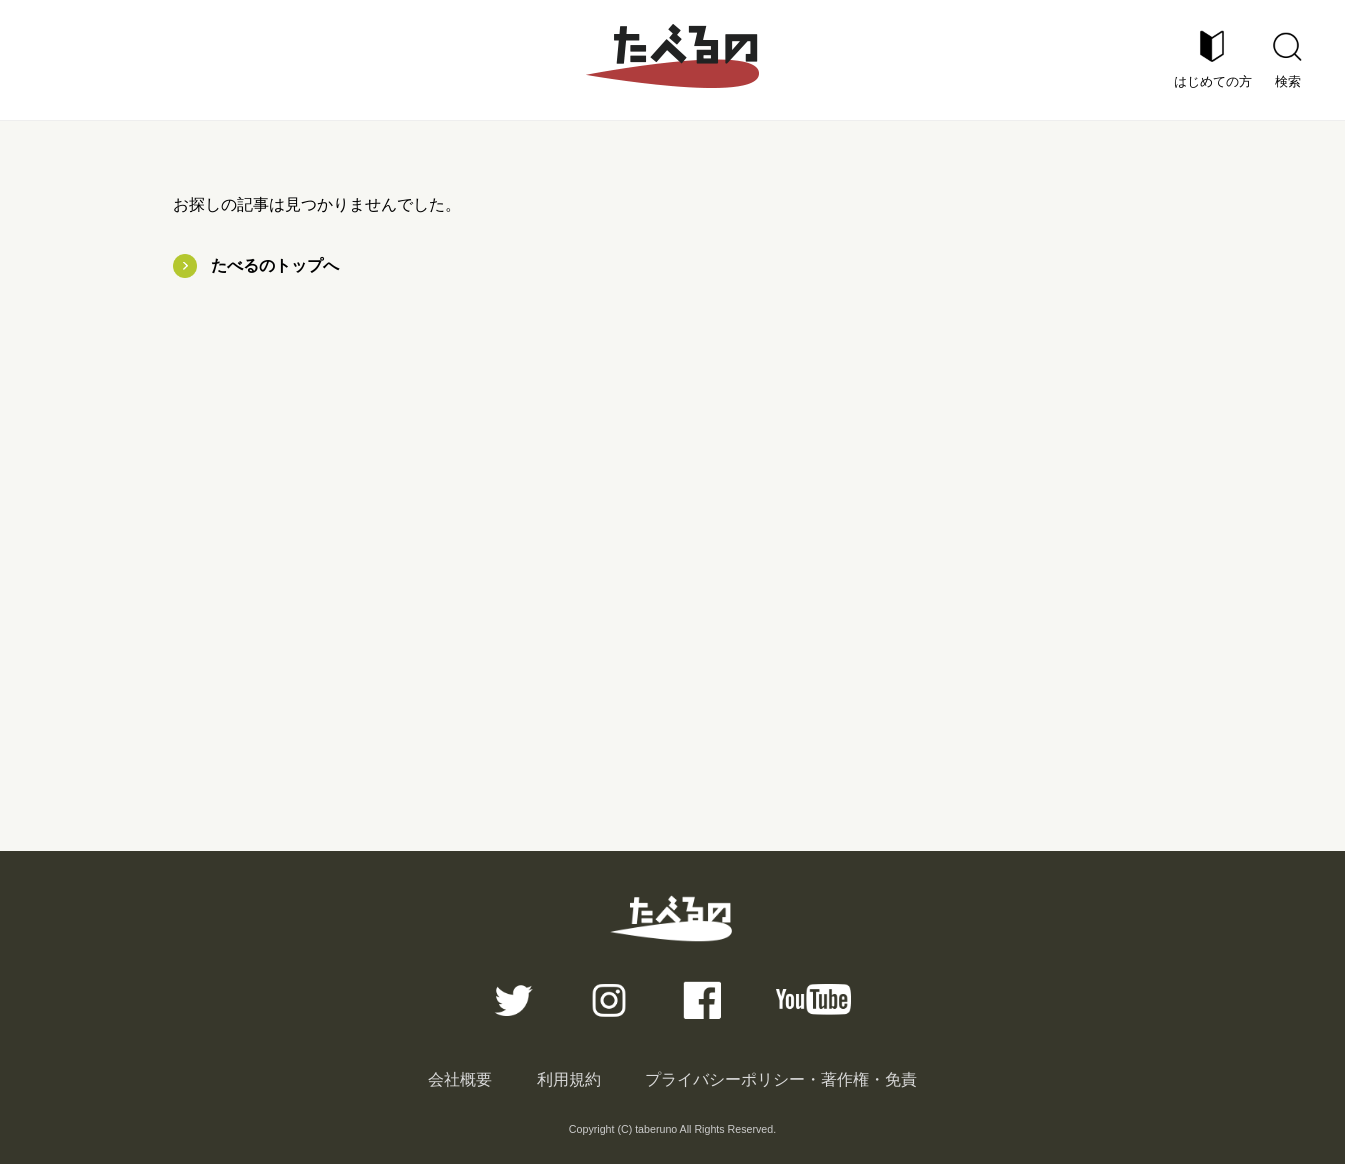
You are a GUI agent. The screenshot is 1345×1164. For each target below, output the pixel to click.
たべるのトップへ (275, 265)
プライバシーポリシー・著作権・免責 (781, 1079)
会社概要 (460, 1079)
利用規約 (569, 1079)
